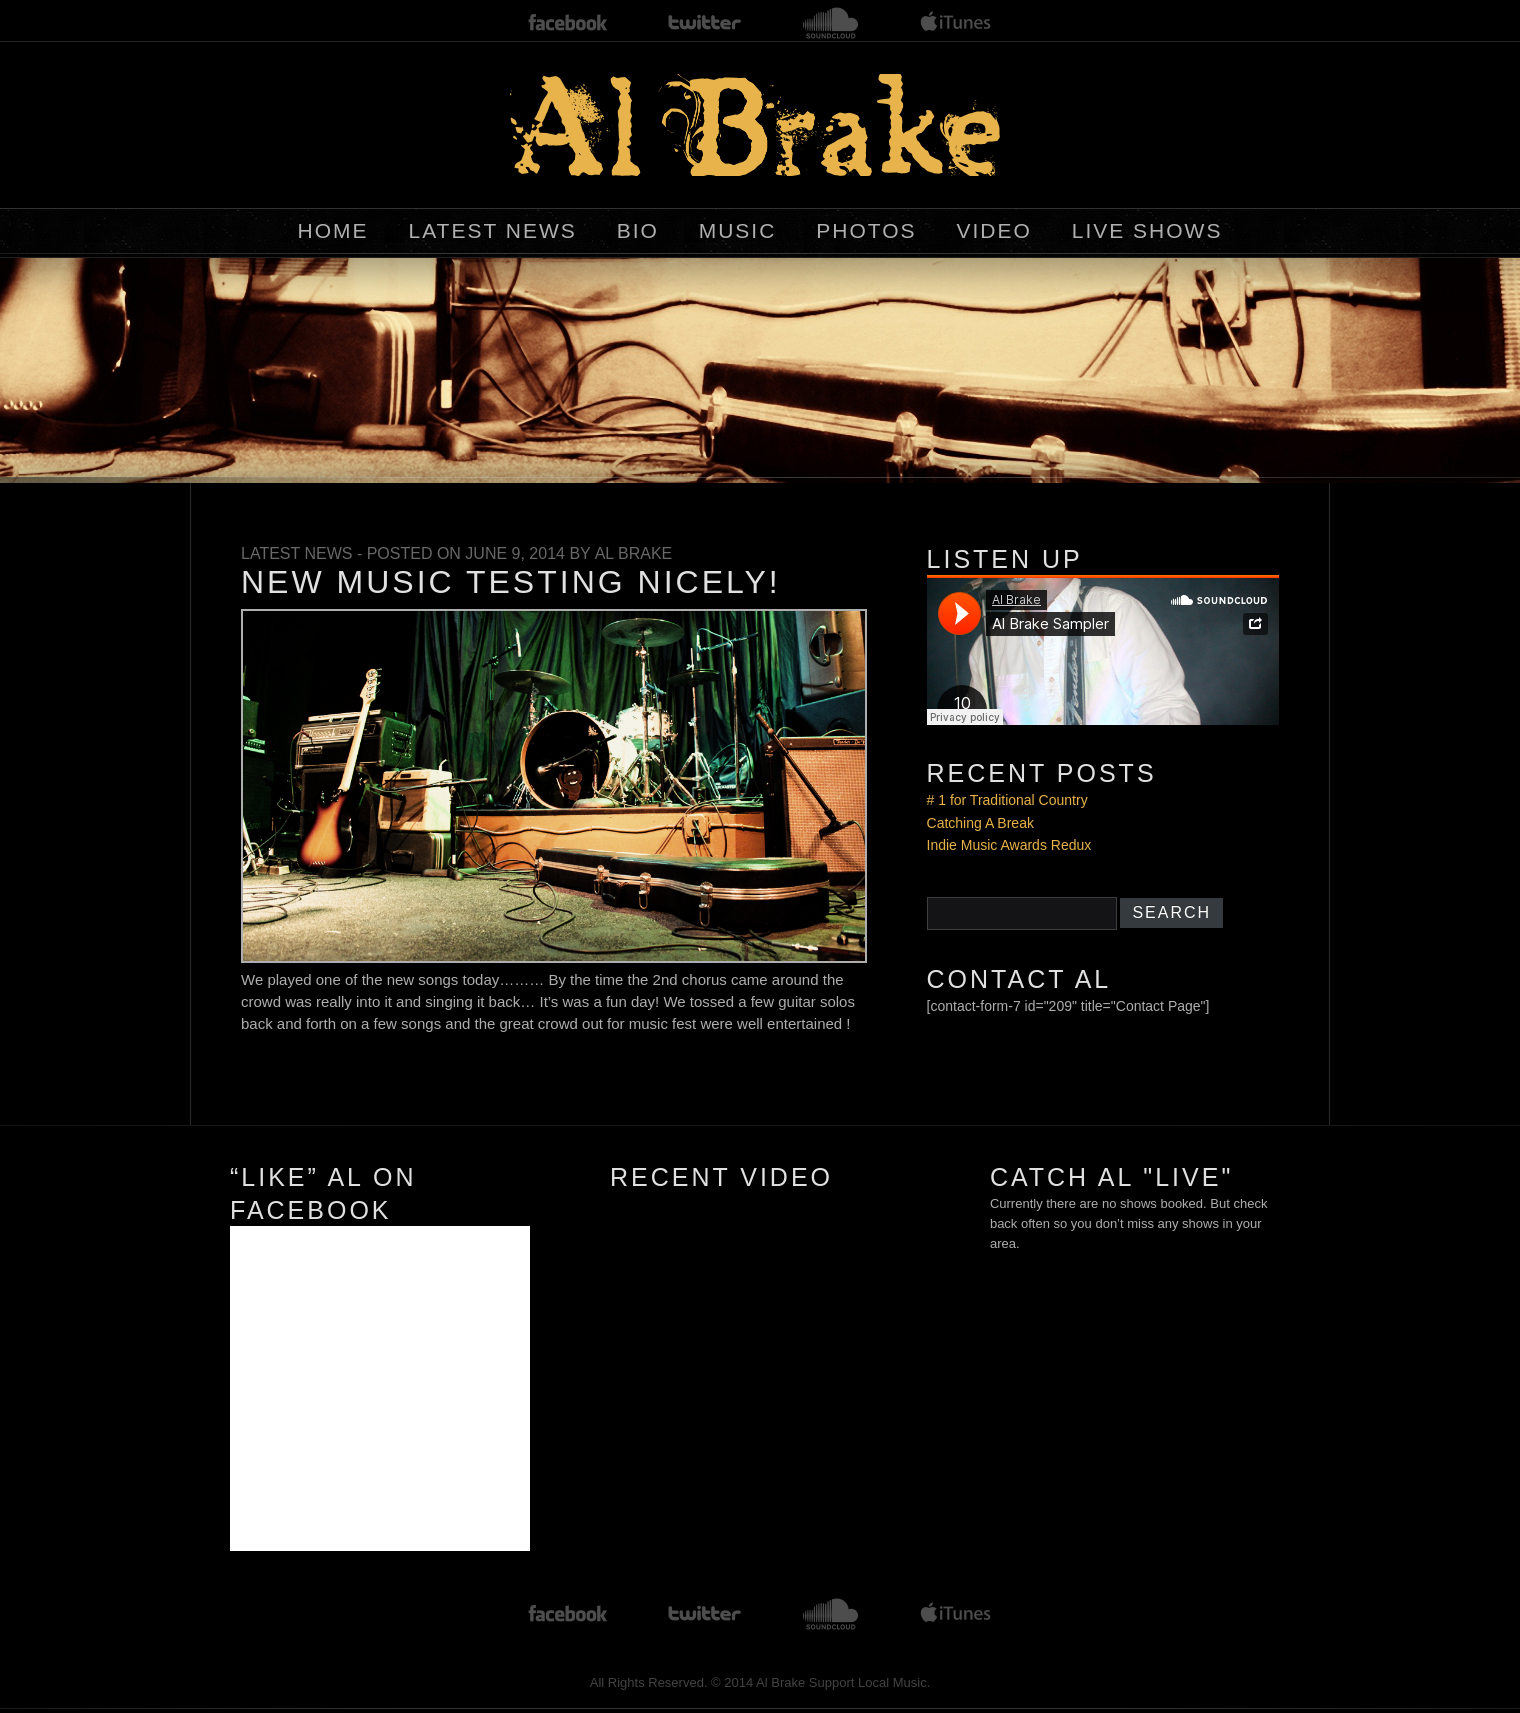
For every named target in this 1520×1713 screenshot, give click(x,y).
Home (333, 230)
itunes (956, 23)
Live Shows (1147, 230)
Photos (866, 230)
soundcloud (831, 23)
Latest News (492, 230)
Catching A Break (980, 823)
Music (738, 230)
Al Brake (634, 553)
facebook (568, 23)
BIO (638, 230)
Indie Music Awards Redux (1009, 845)
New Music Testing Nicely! (511, 582)
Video (993, 230)
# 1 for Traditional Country (1007, 800)
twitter (705, 23)
